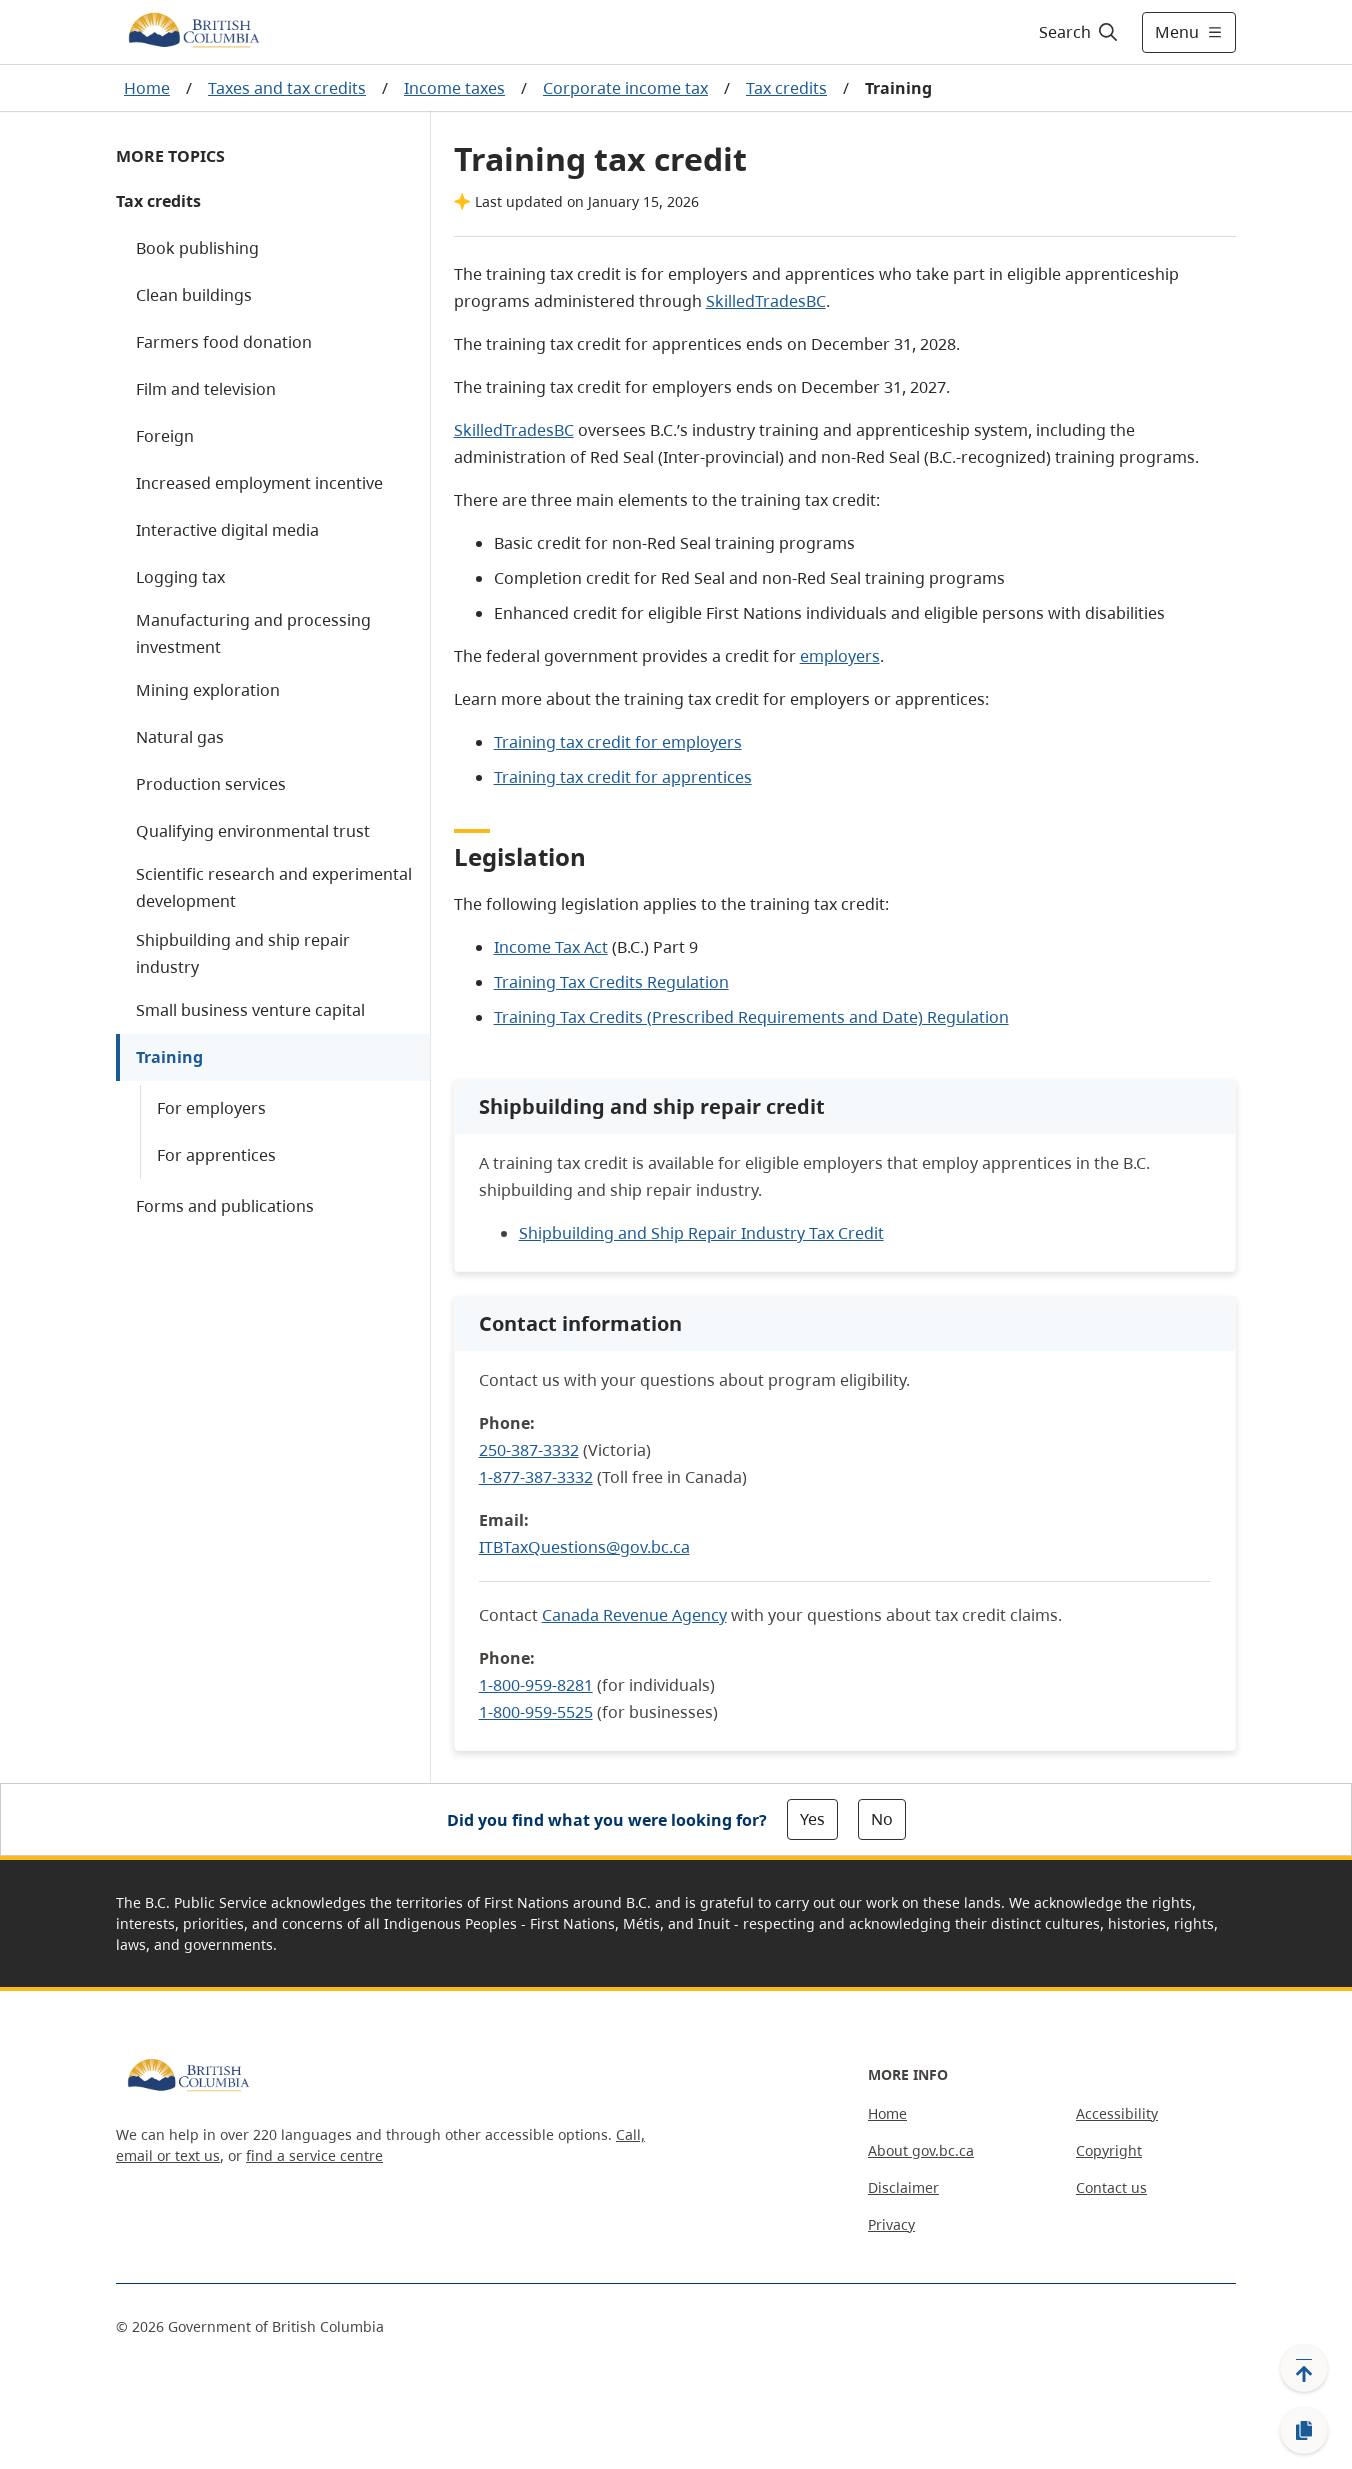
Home (147, 88)
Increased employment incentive (259, 483)
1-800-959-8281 (536, 1685)
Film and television (206, 389)
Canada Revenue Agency (634, 1615)
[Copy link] (1304, 2431)
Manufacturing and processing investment (253, 633)
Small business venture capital (250, 1010)
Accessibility (1117, 2113)
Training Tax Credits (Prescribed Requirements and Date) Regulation (751, 1017)
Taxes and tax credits (287, 88)
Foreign (165, 436)
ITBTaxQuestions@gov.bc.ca (584, 1547)
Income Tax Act (551, 947)
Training (169, 1057)
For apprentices (216, 1155)
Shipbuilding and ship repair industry (243, 953)
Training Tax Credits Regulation (611, 982)
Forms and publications (225, 1206)
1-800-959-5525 (536, 1712)
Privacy (891, 2224)
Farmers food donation (224, 342)
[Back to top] (1304, 2368)
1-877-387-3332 (536, 1477)
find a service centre (314, 2155)
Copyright (1109, 2150)
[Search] (1079, 32)
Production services (211, 784)
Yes (812, 1819)
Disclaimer (903, 2187)
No (882, 1819)
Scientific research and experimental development (274, 887)
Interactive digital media (227, 530)
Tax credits (786, 88)
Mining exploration (208, 690)
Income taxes (454, 88)
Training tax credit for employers (618, 742)
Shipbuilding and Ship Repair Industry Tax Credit (701, 1233)
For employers (211, 1108)
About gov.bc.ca (921, 2150)
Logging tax (180, 577)
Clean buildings (194, 295)
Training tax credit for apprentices (623, 777)
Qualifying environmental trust (253, 831)
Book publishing (197, 248)
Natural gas (180, 737)
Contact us (1111, 2187)
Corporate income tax (625, 88)
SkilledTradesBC (766, 301)
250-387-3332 (529, 1450)
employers (840, 656)
